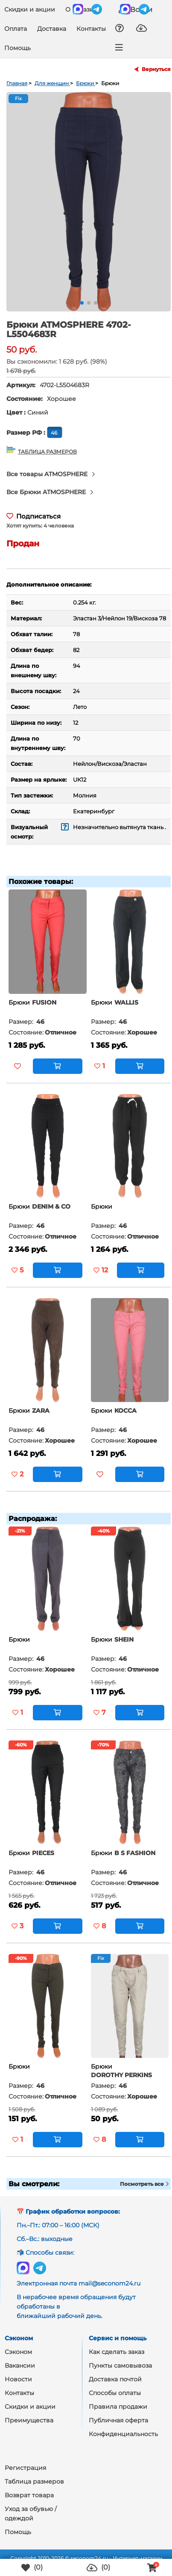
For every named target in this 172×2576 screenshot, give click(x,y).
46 (55, 433)
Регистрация (25, 2468)
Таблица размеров (34, 2481)
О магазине (83, 9)
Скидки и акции (29, 9)
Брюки (19, 1002)
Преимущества (29, 2420)
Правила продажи (118, 2406)
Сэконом (18, 2352)
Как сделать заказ (116, 2352)
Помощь (17, 48)
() (32, 2567)
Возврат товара (29, 2495)
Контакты (91, 29)
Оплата (15, 29)
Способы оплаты (115, 2393)
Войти (135, 9)
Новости (18, 2379)
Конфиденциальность (123, 2434)
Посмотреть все (144, 2184)
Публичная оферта (118, 2420)
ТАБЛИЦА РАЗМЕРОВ (47, 451)
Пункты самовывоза (120, 2365)
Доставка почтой (115, 2379)
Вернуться (156, 69)
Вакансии (20, 2365)
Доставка (51, 29)
